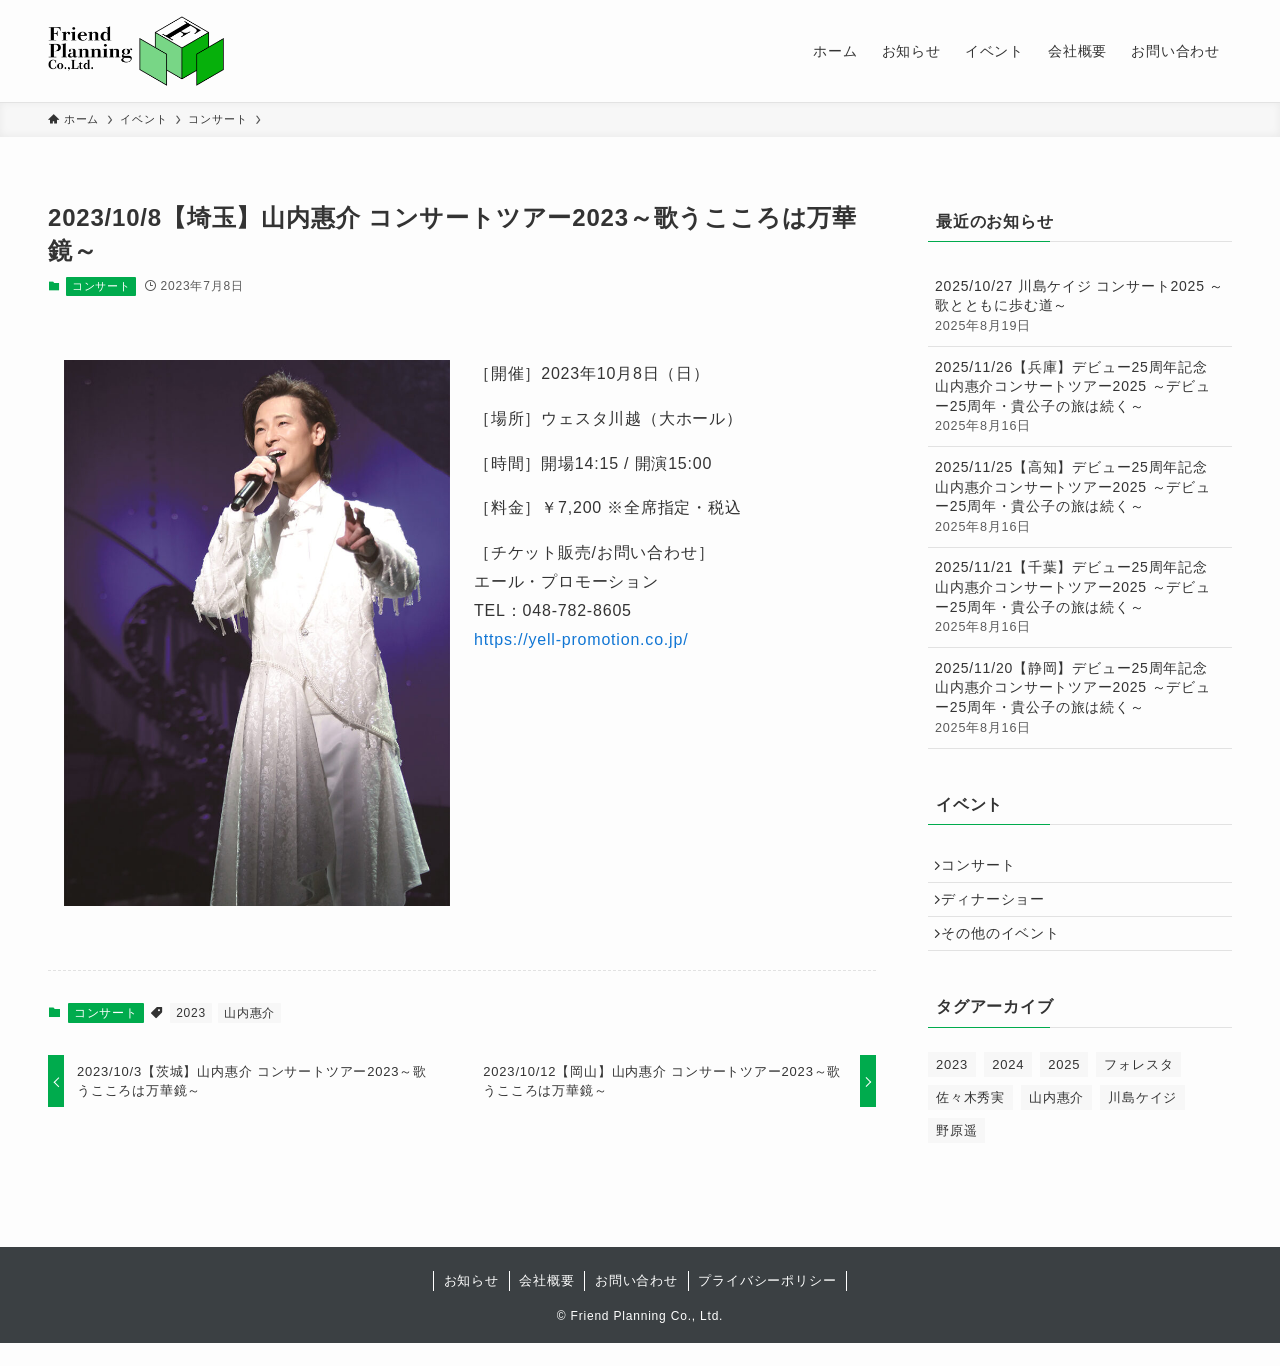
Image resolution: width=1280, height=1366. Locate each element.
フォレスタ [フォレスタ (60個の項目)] (1138, 1087)
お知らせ (471, 1303)
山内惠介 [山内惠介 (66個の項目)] (1056, 1120)
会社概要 (546, 1303)
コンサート (101, 286)
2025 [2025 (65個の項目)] (1064, 1087)
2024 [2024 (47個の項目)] (1008, 1087)
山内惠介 (249, 1013)
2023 (191, 1013)
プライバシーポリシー (767, 1303)
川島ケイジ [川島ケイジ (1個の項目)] (1142, 1120)
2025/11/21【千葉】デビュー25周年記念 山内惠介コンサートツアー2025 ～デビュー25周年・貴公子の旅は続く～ (1080, 597)
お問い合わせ (636, 1303)
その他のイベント (1008, 952)
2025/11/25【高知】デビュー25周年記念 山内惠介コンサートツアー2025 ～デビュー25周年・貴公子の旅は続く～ (1080, 497)
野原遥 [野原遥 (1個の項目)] (956, 1153)
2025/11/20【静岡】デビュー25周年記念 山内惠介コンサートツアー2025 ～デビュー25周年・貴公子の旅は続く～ (1080, 698)
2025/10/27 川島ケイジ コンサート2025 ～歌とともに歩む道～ (1080, 307)
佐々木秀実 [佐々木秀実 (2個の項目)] (970, 1120)
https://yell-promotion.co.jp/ (581, 639)
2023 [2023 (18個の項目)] (952, 1087)
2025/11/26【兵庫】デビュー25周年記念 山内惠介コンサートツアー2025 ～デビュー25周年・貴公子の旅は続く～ (1080, 397)
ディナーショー (1001, 910)
